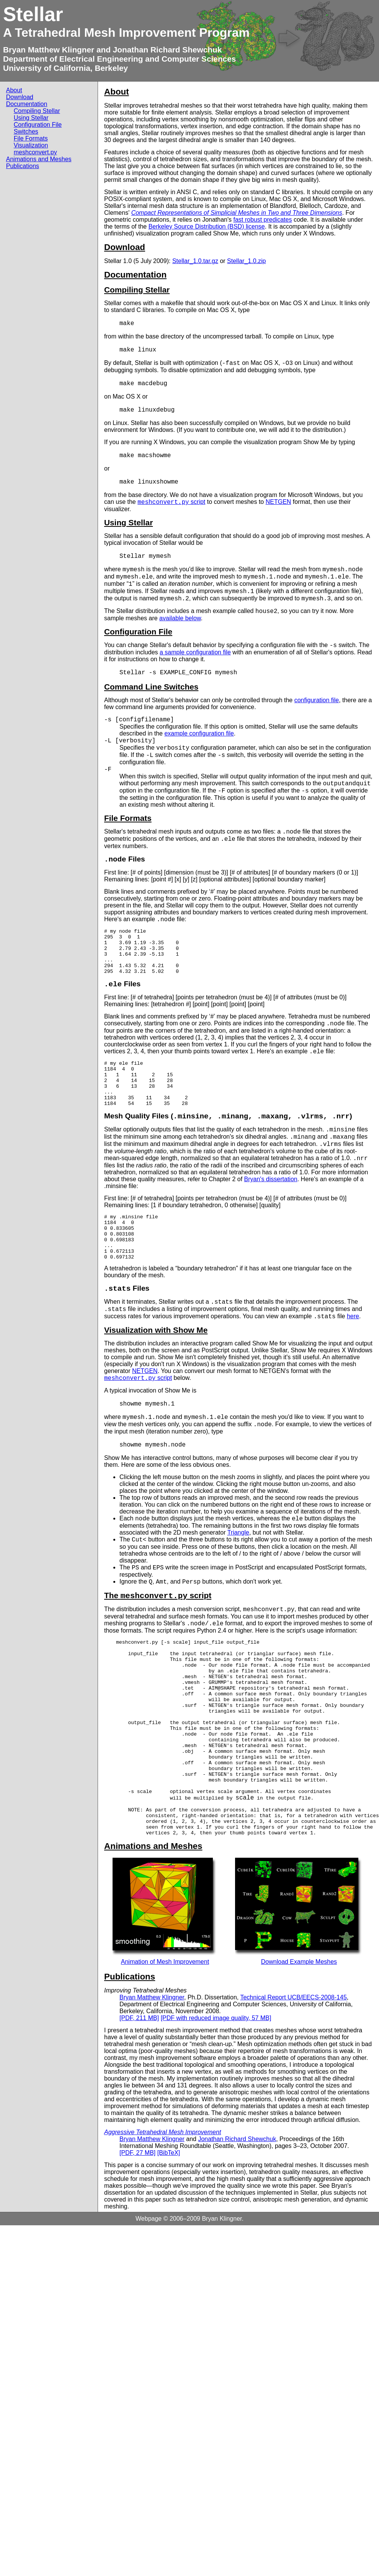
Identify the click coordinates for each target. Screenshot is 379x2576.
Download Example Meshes (299, 2027)
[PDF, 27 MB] (137, 2218)
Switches (26, 131)
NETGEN (278, 502)
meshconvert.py (35, 152)
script (171, 502)
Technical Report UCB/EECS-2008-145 (293, 2063)
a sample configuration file (195, 652)
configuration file (316, 700)
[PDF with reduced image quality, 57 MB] (216, 2084)
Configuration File (38, 124)
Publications (22, 166)
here (353, 1343)
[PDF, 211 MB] (139, 2084)
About (14, 90)
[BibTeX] (168, 2218)
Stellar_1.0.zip (246, 261)
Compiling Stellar (37, 111)
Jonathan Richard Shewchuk (167, 49)
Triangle (238, 1560)
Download (19, 97)
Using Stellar (31, 117)
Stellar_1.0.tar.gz (195, 261)
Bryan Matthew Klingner (48, 49)
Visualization (31, 145)
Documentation (26, 104)
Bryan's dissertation (270, 1197)
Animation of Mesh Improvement (165, 2027)
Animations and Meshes (39, 159)
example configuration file (199, 733)
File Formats (31, 138)
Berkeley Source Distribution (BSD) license (207, 226)
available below (180, 618)
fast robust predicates (262, 219)
